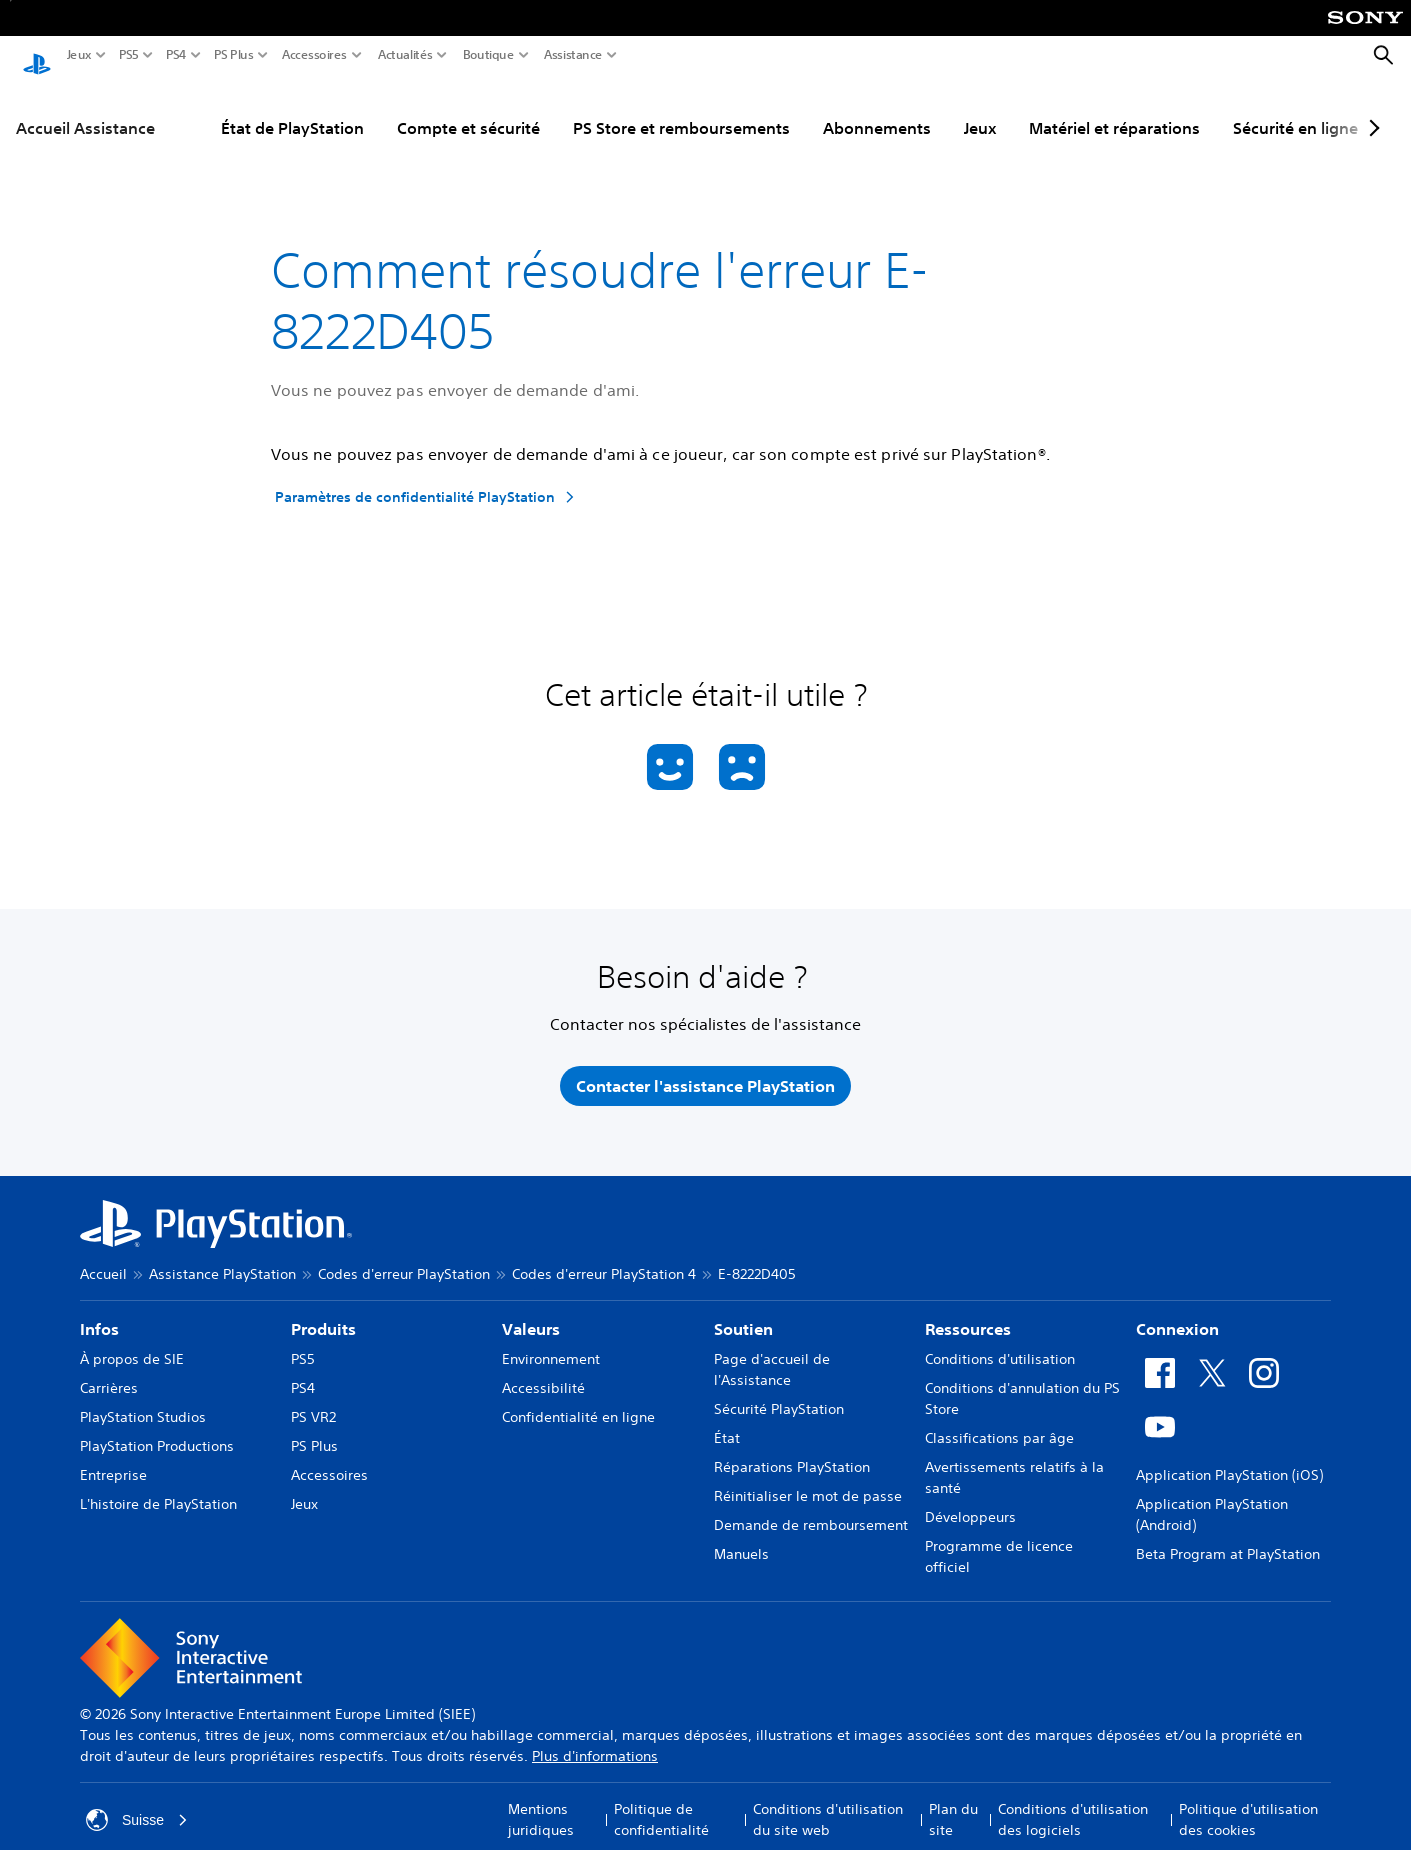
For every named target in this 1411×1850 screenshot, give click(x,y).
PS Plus (234, 55)
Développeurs (970, 1498)
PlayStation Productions (157, 1427)
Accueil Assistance (85, 109)
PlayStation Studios (143, 1398)
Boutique (489, 55)
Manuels (741, 1535)
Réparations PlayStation (792, 1448)
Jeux (79, 55)
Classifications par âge (999, 1419)
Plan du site (953, 1800)
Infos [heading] (99, 1310)
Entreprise (113, 1456)
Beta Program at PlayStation (1228, 1535)
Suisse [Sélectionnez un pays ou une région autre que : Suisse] (137, 1801)
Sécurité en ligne (1295, 109)
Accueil (103, 1255)
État (727, 1419)
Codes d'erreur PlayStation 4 (604, 1255)
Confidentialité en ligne (578, 1398)
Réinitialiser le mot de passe (808, 1477)
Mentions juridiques (541, 1800)
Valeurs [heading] (531, 1310)
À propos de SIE (132, 1340)
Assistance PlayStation (222, 1255)
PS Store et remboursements (681, 109)
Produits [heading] (323, 1310)
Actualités (405, 55)
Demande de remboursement (811, 1506)
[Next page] (1371, 109)
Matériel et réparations (1114, 109)
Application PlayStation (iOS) (1229, 1456)
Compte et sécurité (468, 109)
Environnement (551, 1340)
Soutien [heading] (743, 1310)
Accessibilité (543, 1369)
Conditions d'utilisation (1000, 1340)
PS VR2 (313, 1398)
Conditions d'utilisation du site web (828, 1800)
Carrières (109, 1369)
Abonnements (877, 109)
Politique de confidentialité (661, 1800)
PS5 (129, 55)
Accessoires (314, 55)
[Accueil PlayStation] (37, 56)
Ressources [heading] (968, 1310)
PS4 (176, 55)
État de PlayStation (292, 109)
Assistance (573, 55)
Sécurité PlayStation (779, 1390)
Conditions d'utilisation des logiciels (1073, 1800)
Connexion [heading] (1177, 1310)
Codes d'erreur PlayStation (404, 1255)
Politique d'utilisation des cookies (1248, 1800)
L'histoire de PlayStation (158, 1485)
